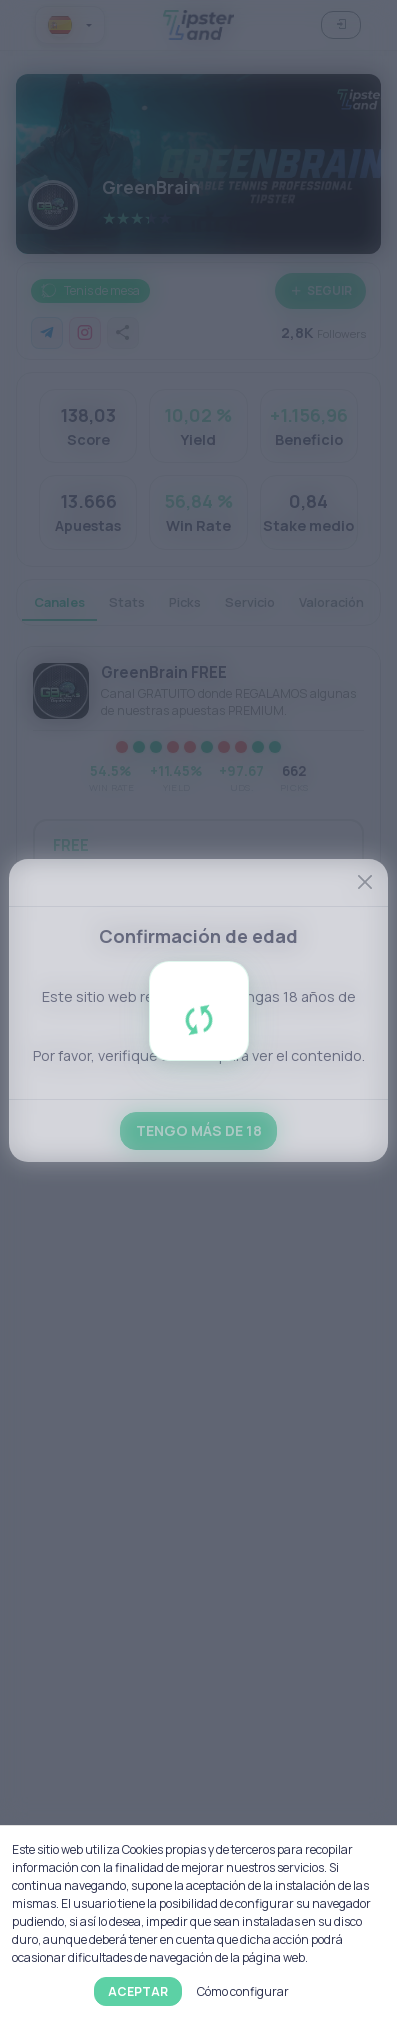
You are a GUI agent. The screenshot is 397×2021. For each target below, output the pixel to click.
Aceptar (138, 1991)
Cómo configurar (243, 1991)
